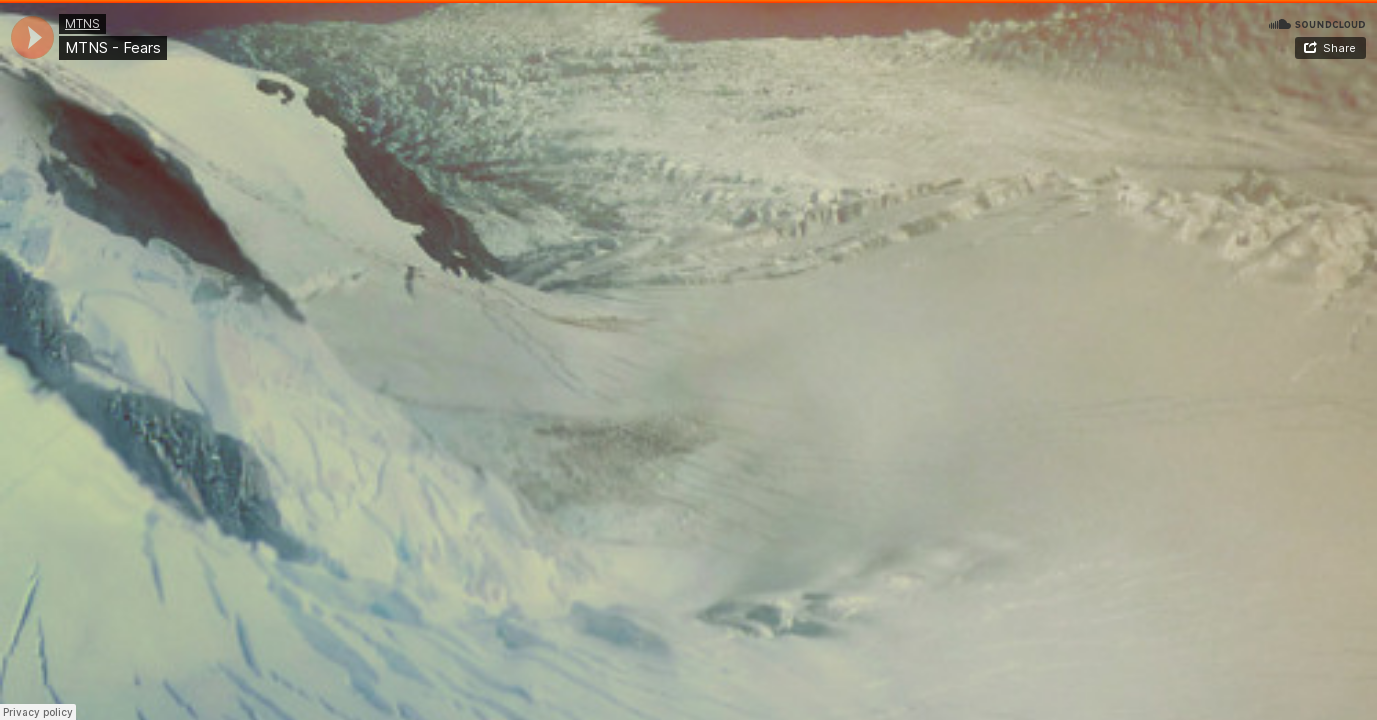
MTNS (82, 23)
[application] (32, 37)
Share (1339, 48)
